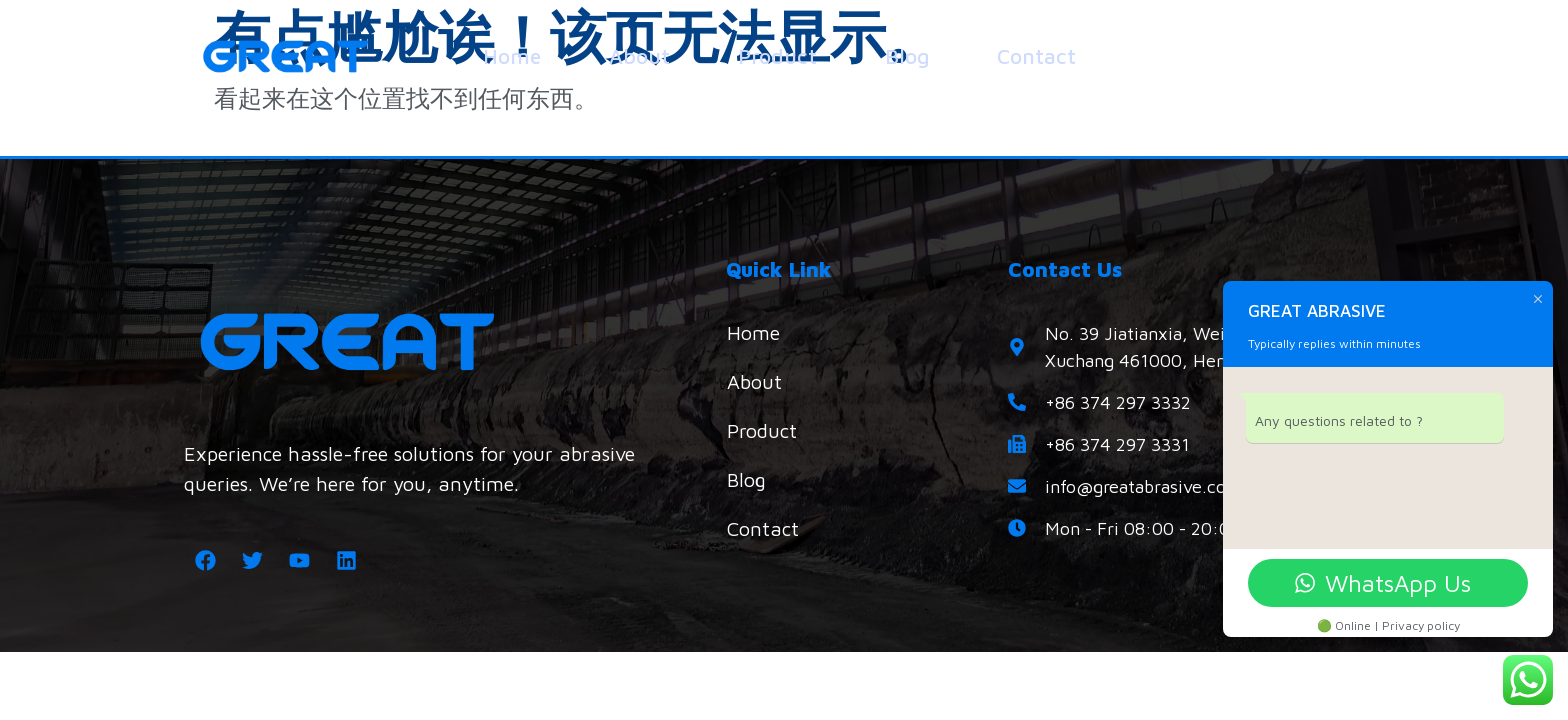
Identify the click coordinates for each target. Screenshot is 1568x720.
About (639, 56)
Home (512, 56)
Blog (907, 56)
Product (777, 56)
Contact (1036, 56)
